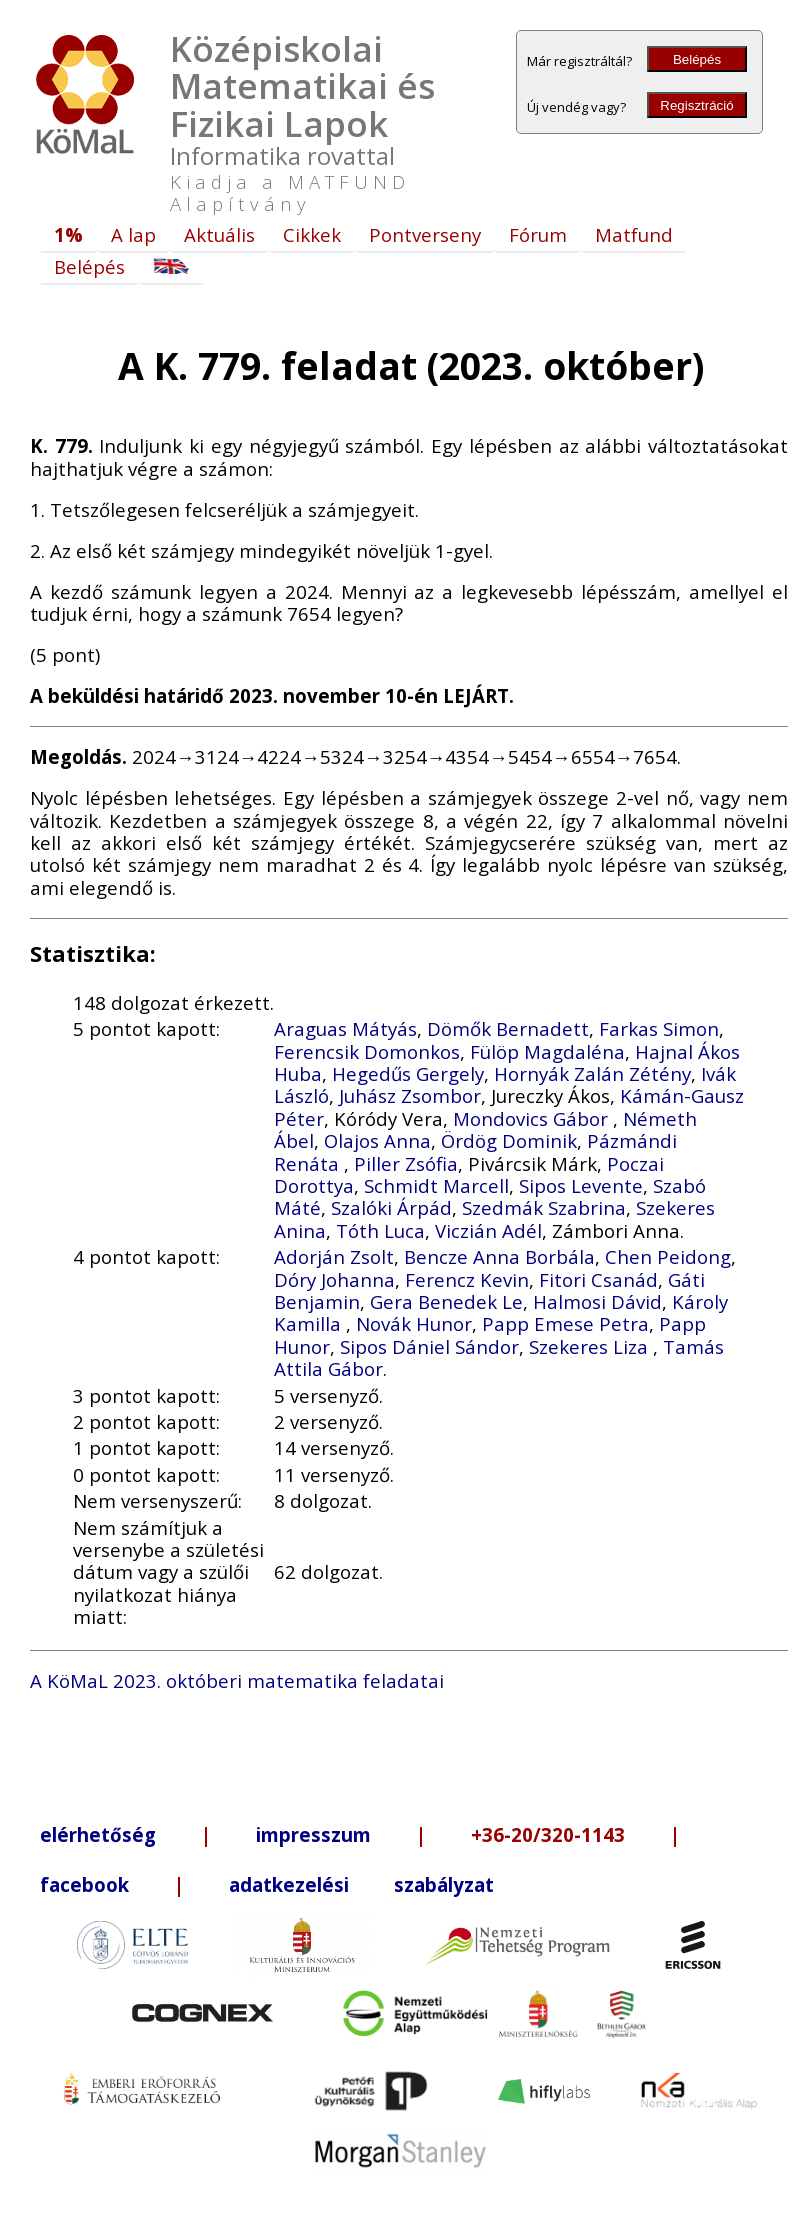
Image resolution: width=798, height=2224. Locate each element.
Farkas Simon (659, 1028)
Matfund (634, 234)
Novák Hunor (414, 1323)
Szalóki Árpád (391, 1207)
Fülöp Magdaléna (547, 1051)
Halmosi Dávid (597, 1301)
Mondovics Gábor (533, 1118)
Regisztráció (696, 105)
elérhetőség (98, 1834)
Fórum (538, 234)
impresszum (313, 1834)
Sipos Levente (581, 1185)
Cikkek (312, 234)
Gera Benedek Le (446, 1301)
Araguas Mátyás (345, 1028)
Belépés (697, 59)
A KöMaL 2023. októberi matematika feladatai (237, 1680)
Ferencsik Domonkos (367, 1051)
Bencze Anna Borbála (499, 1256)
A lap (133, 234)
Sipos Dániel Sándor (429, 1346)
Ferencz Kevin (467, 1279)
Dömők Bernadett (508, 1028)
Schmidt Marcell (436, 1185)
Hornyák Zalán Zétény (592, 1073)
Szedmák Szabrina (544, 1207)
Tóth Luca (380, 1230)
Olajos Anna (377, 1140)
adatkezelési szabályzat (361, 1884)
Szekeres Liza (591, 1346)
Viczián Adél (488, 1230)
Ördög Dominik (509, 1140)
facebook (84, 1884)
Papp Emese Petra (565, 1323)
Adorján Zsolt (334, 1256)
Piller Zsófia (406, 1163)
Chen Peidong (668, 1256)
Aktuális (219, 234)
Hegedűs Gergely (408, 1073)
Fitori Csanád (598, 1279)
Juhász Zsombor (410, 1095)
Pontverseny (425, 234)
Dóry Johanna (334, 1279)
